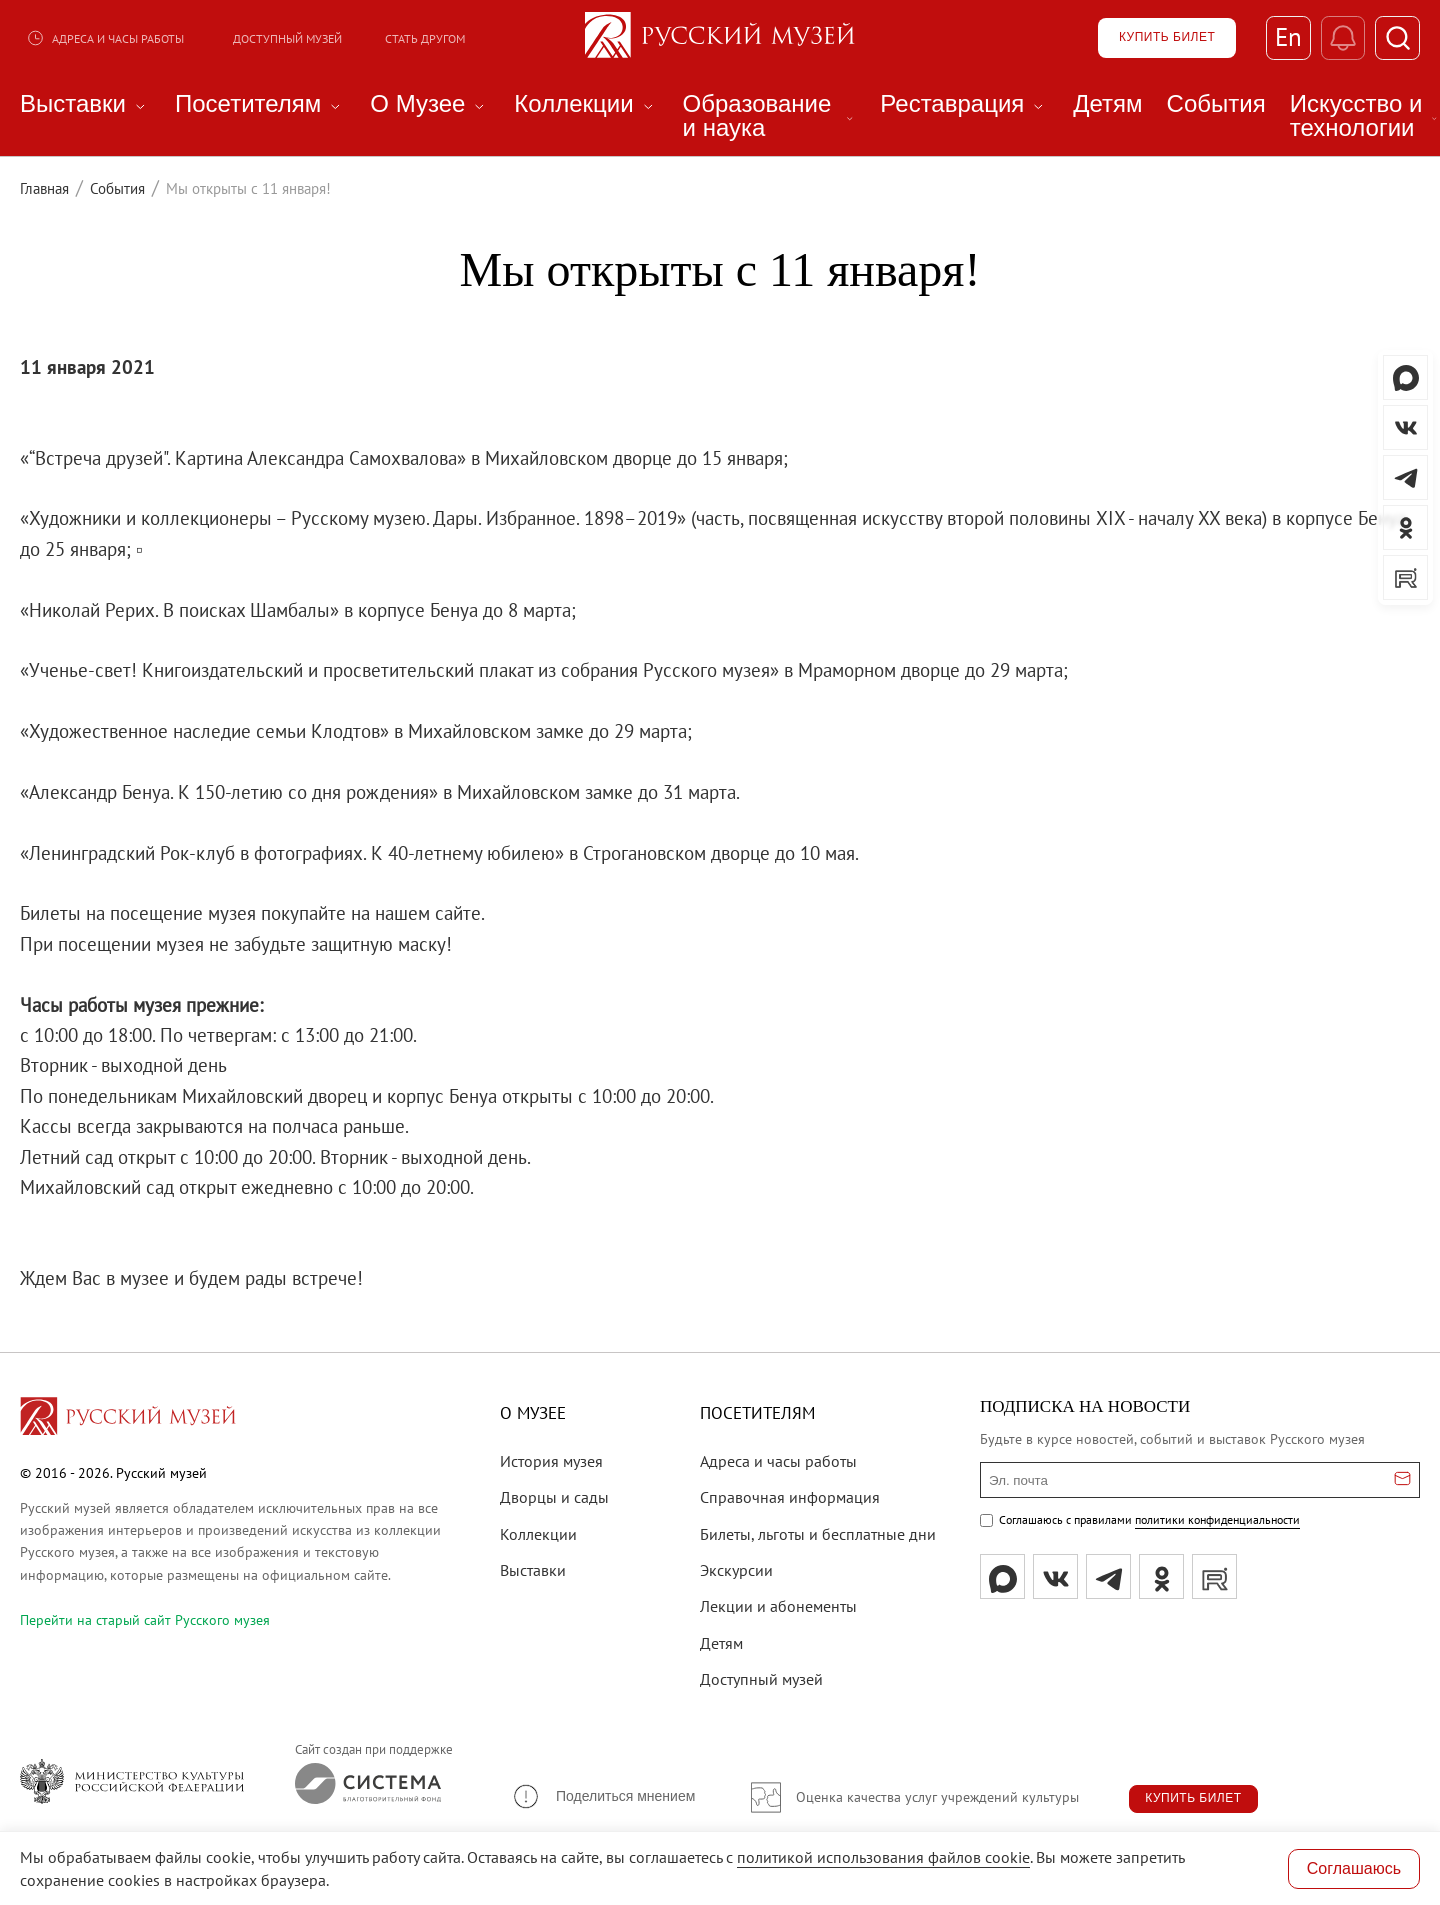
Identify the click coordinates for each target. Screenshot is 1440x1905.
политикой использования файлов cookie (883, 1857)
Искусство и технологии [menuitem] (1365, 116)
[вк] (1055, 1576)
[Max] (1002, 1576)
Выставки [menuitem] (85, 104)
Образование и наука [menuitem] (770, 116)
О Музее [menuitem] (430, 104)
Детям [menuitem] (1107, 104)
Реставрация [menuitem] (964, 104)
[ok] (1161, 1576)
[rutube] (1214, 1576)
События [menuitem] (1216, 104)
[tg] (1108, 1576)
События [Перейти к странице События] (117, 188)
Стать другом (425, 38)
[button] (603, 1796)
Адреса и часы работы (105, 38)
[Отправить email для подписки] (1402, 1480)
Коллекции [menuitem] (586, 104)
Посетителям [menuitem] (260, 104)
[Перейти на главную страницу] (128, 1419)
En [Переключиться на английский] (1287, 38)
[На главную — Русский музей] (720, 38)
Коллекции (538, 1534)
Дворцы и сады (554, 1497)
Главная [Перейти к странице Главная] (44, 188)
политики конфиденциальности (1217, 1519)
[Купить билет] (1166, 38)
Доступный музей (287, 38)
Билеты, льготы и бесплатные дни (818, 1534)
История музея (551, 1461)
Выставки (533, 1570)
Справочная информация (790, 1497)
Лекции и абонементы (778, 1606)
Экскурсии (736, 1570)
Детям (721, 1643)
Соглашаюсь (1354, 1868)
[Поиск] (1397, 38)
